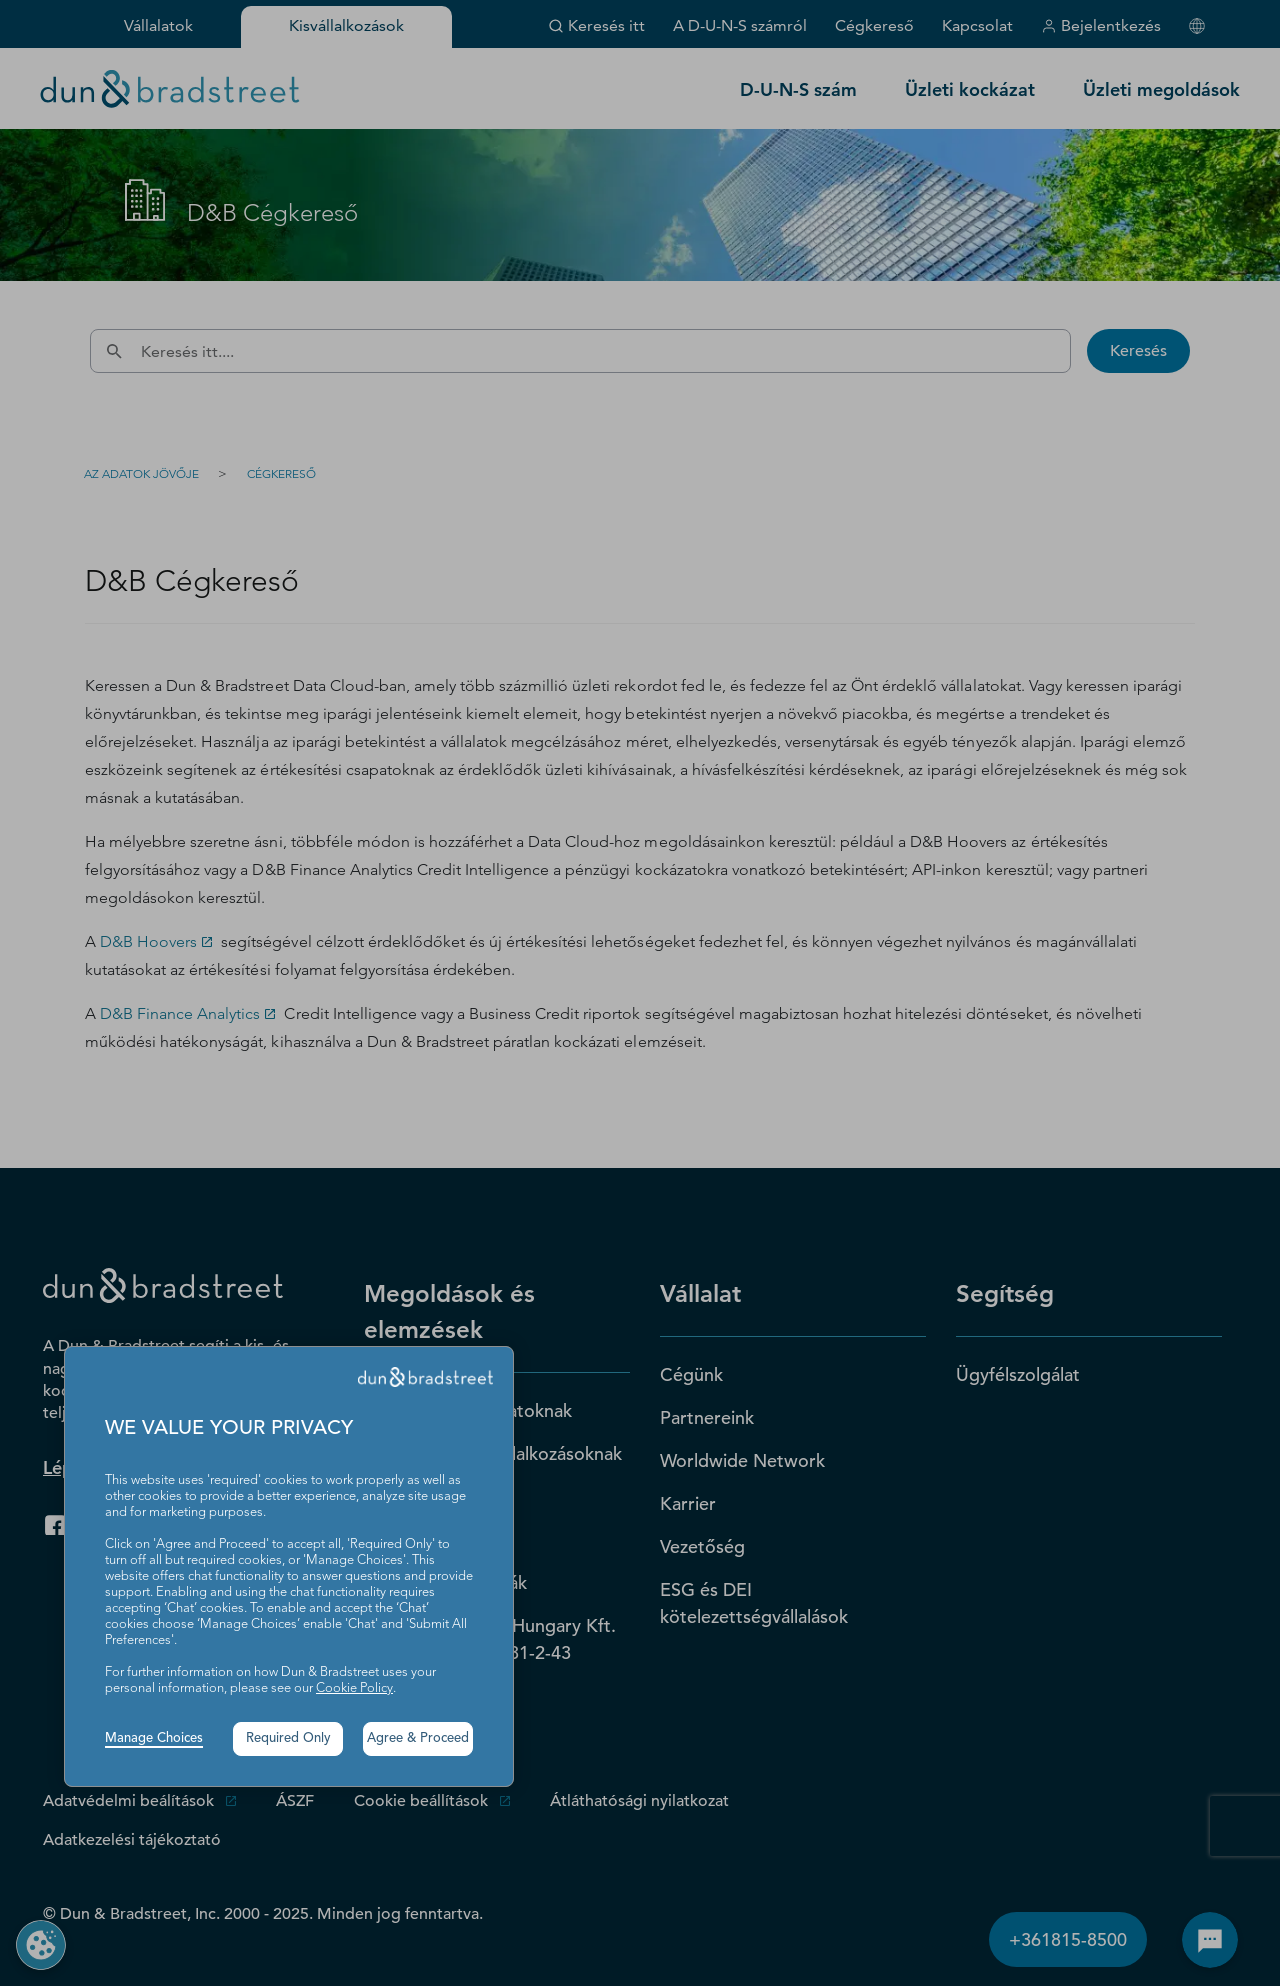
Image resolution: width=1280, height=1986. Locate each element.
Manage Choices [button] (154, 1738)
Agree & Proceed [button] (418, 1738)
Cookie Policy (354, 1688)
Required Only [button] (288, 1738)
